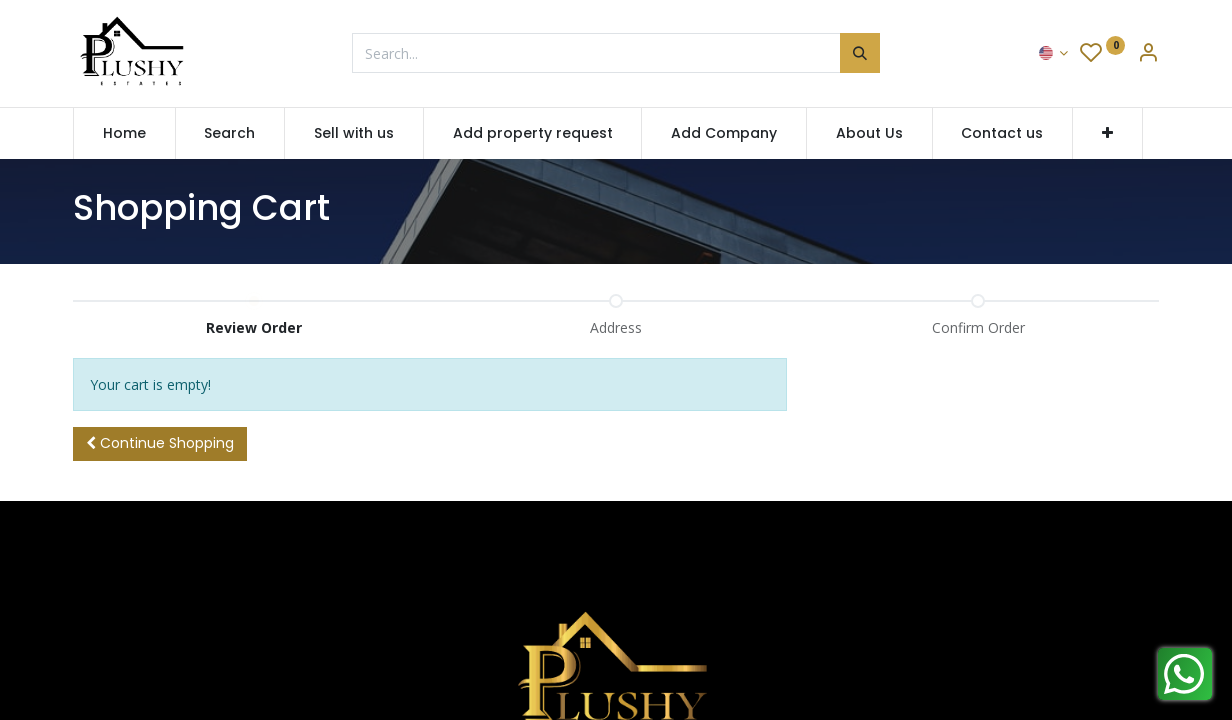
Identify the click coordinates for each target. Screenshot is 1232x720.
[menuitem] (124, 134)
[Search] (860, 53)
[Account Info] (1148, 54)
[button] (1107, 134)
